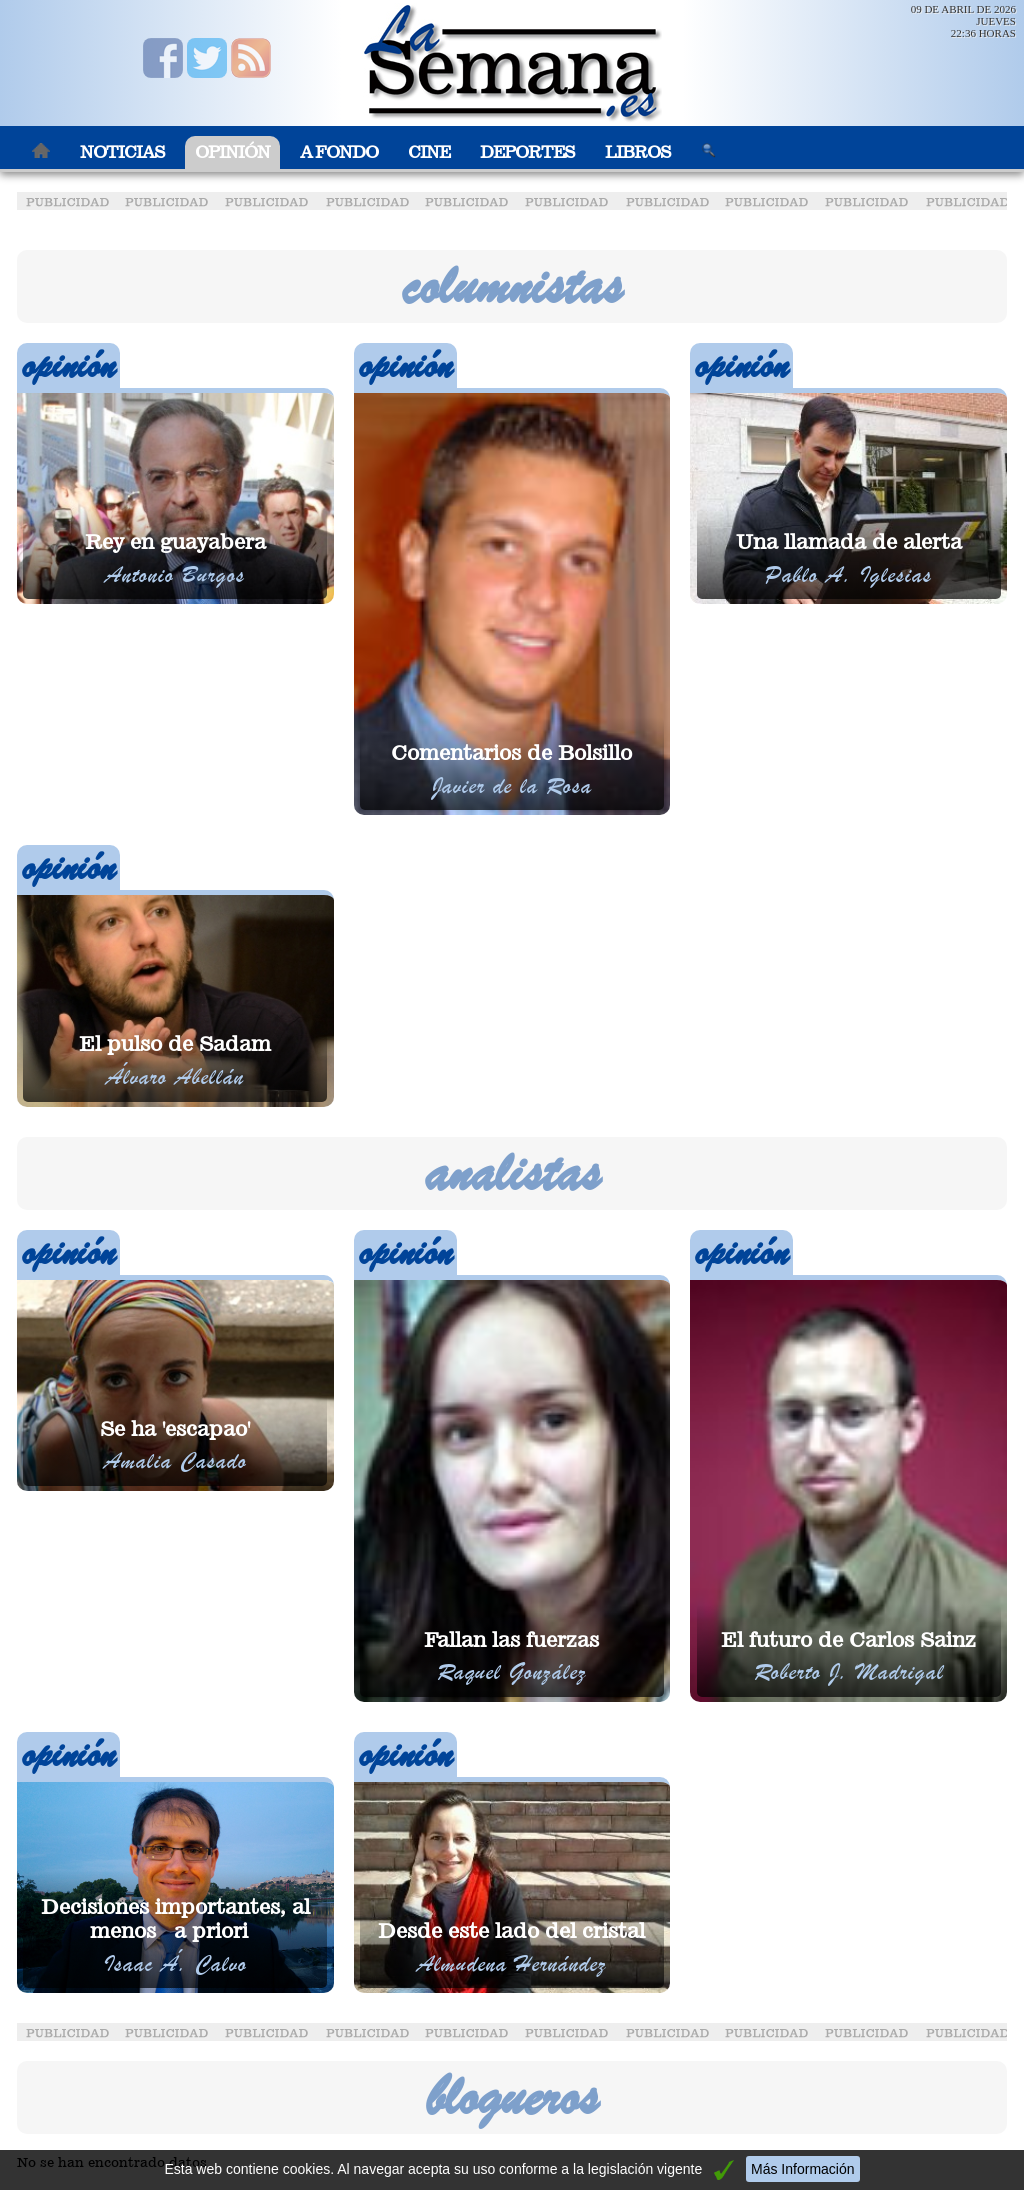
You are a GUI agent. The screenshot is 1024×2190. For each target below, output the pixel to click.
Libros (638, 152)
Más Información (802, 2169)
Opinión (232, 152)
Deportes (527, 152)
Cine (429, 152)
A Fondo (339, 152)
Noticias (122, 152)
